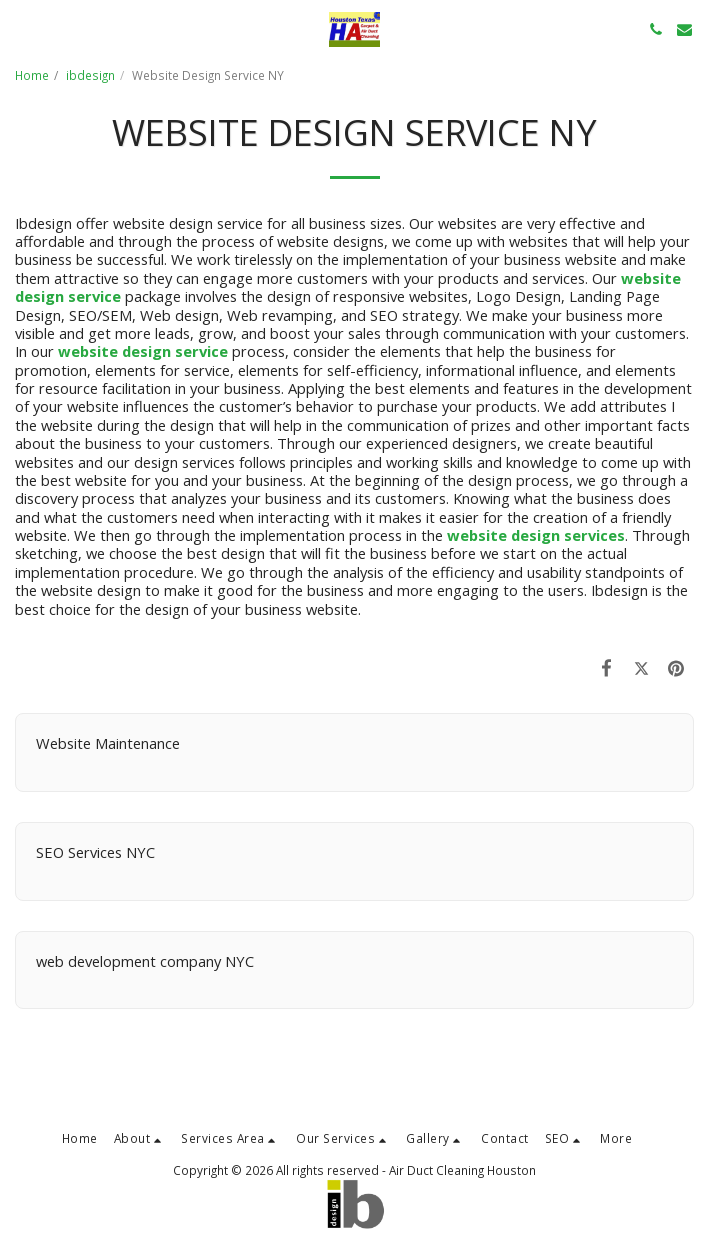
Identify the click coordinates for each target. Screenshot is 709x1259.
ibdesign (90, 75)
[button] (22, 28)
